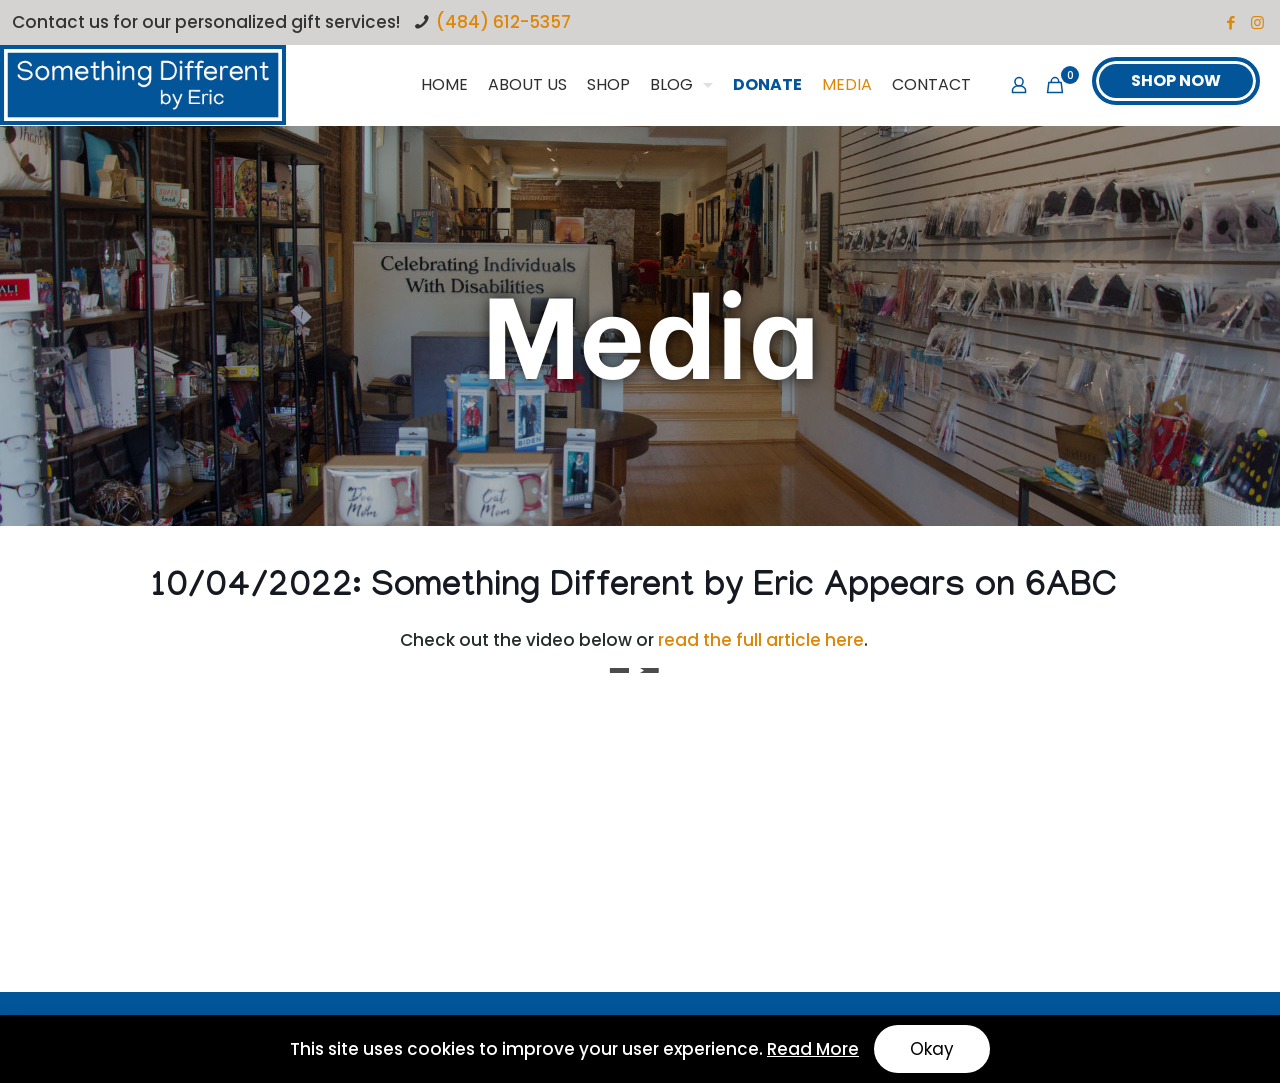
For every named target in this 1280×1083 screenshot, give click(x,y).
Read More (813, 1049)
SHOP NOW (1176, 80)
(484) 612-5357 (503, 22)
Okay (932, 1049)
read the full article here (761, 640)
